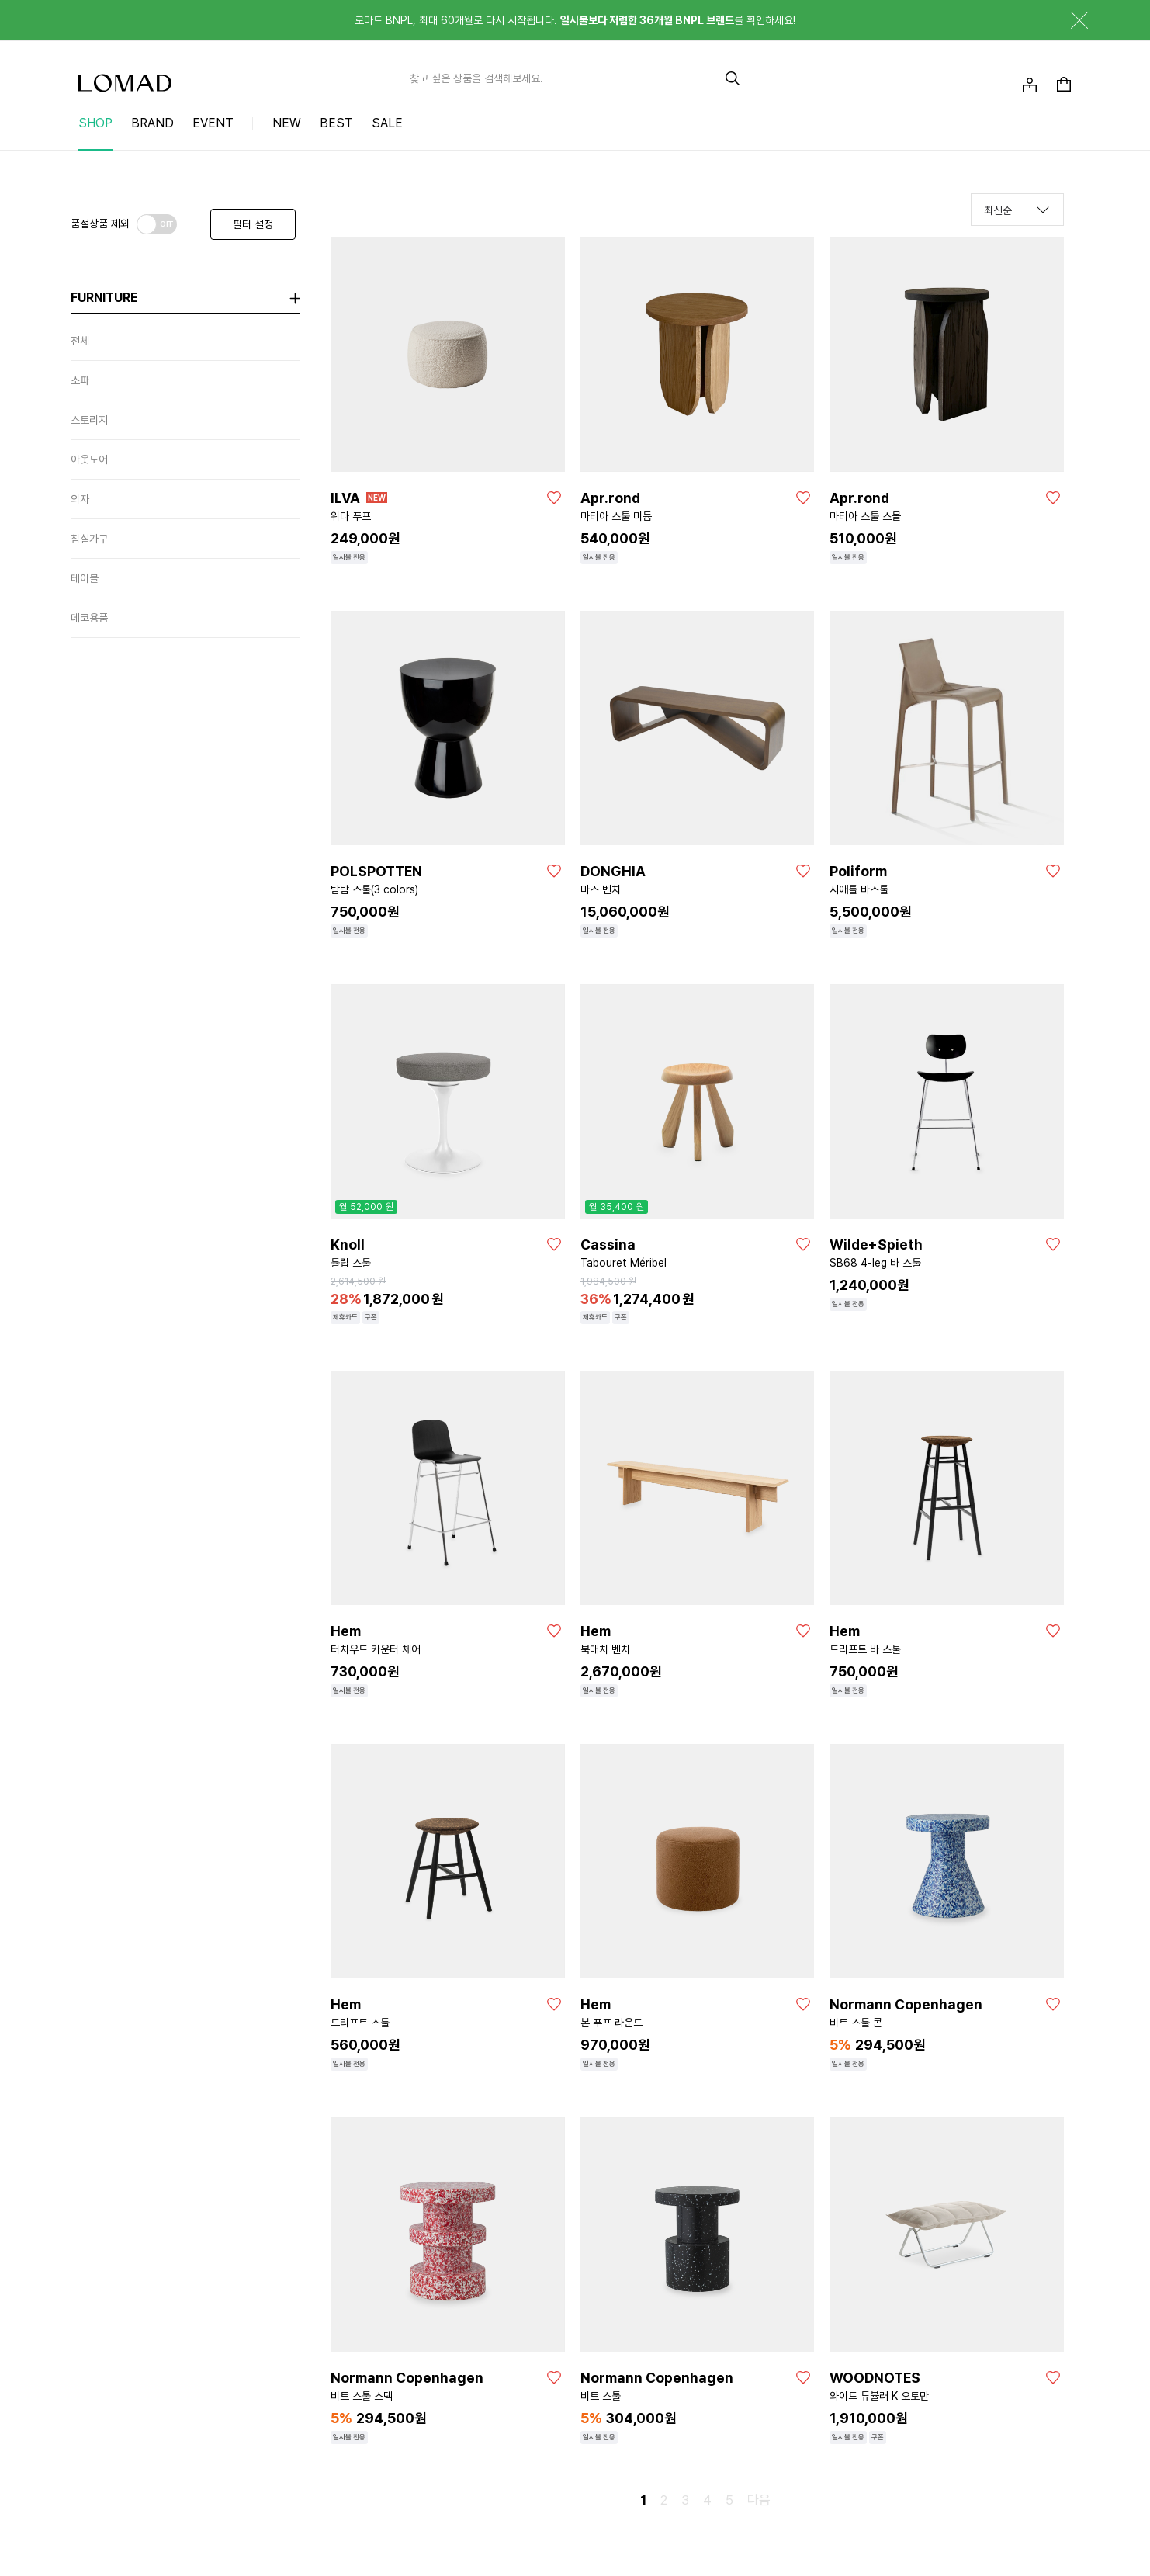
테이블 (85, 578)
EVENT (213, 123)
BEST (336, 123)
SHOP (95, 123)
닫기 (1068, 20)
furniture (104, 297)
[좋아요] (554, 497)
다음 (759, 2500)
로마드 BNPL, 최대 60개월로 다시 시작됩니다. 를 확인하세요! (575, 20)
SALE (387, 123)
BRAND (152, 123)
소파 (80, 380)
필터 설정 (253, 224)
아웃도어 (89, 459)
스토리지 (89, 420)
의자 (80, 499)
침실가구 (89, 538)
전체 (80, 341)
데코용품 (89, 618)
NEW (286, 123)
